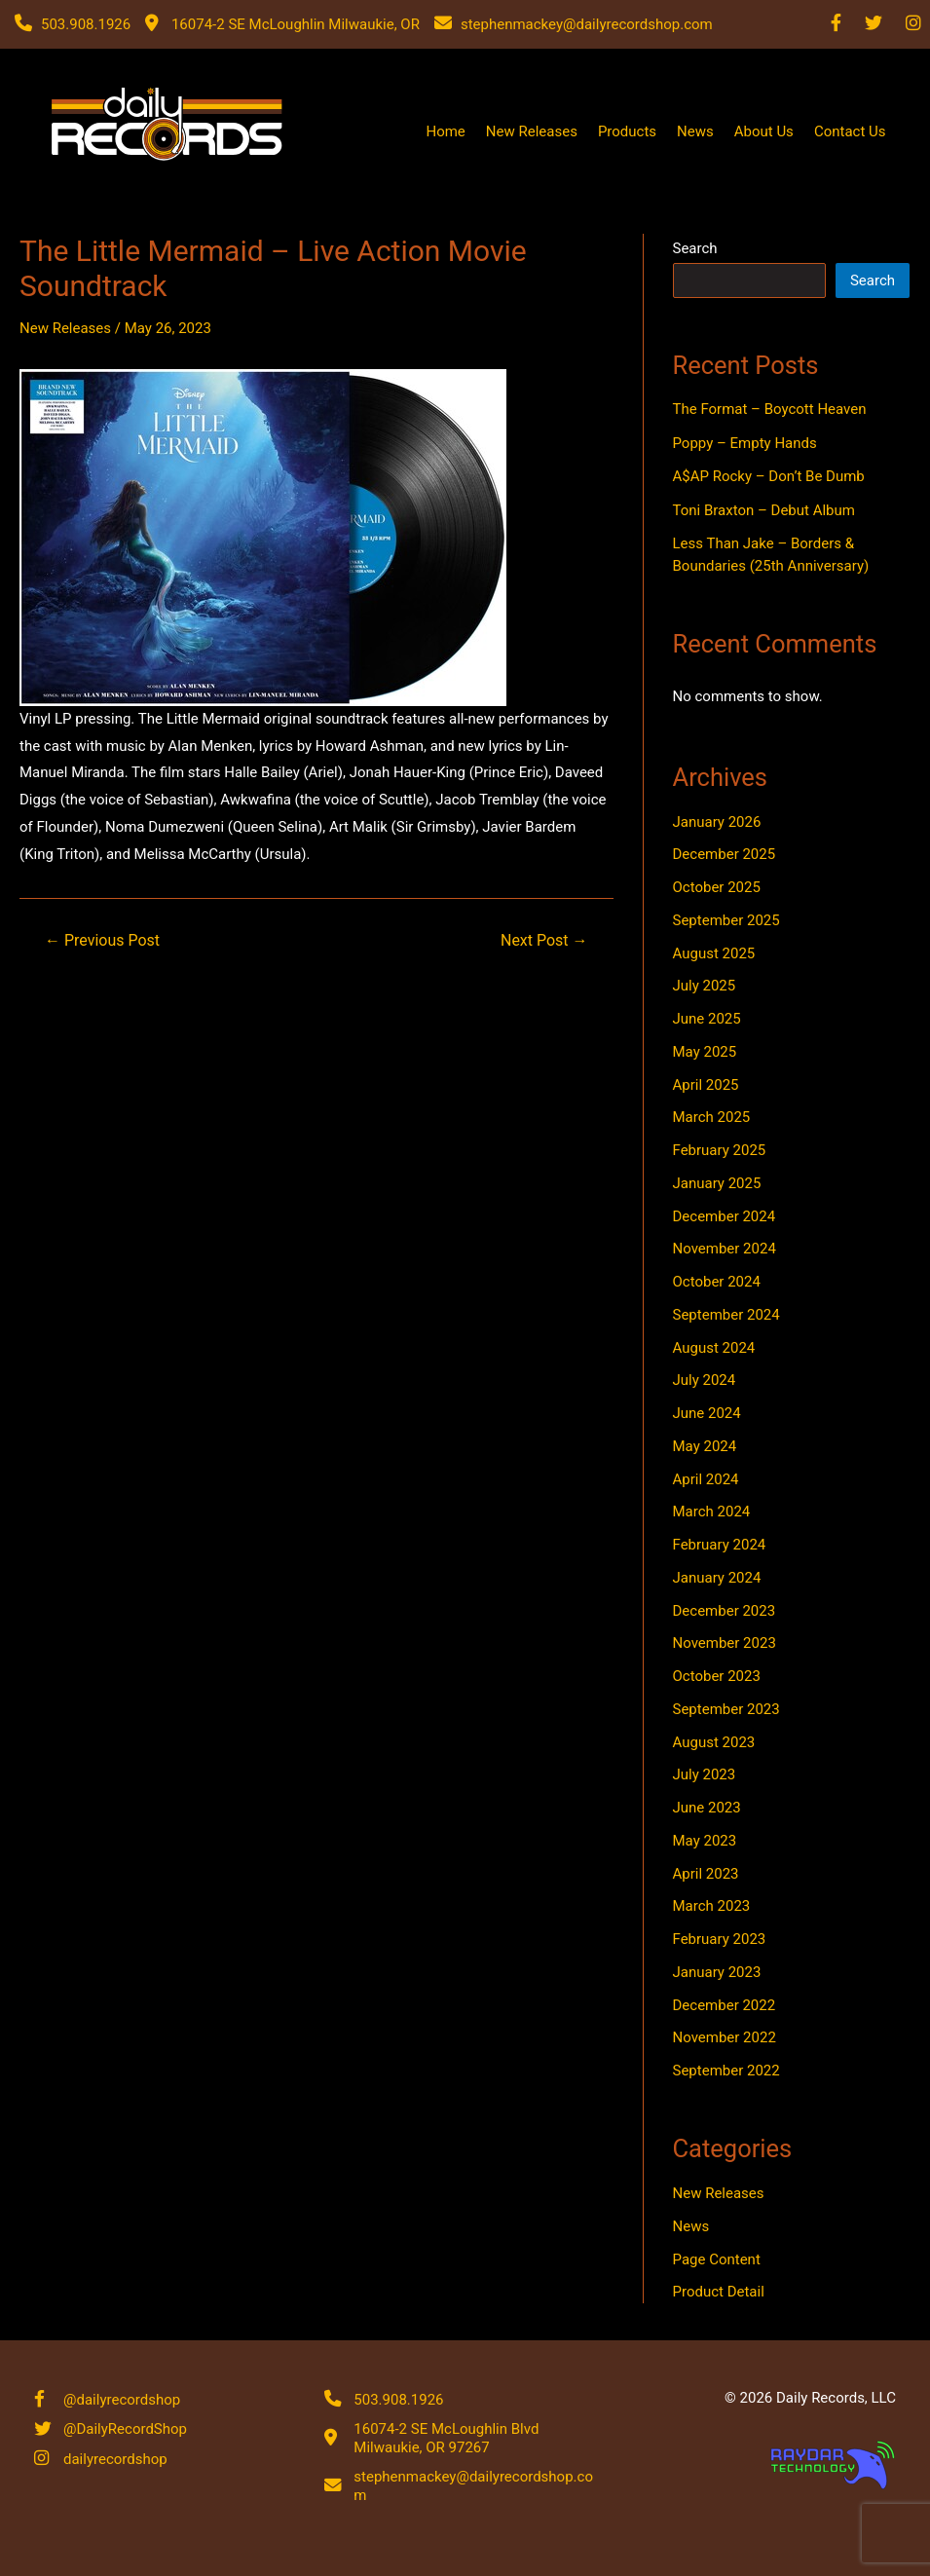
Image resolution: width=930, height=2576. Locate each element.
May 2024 (705, 1446)
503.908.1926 (398, 2399)
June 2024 (707, 1413)
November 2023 (724, 1643)
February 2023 (719, 1939)
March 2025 (712, 1117)
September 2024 (726, 1315)
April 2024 (706, 1479)
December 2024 (724, 1216)
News (695, 131)
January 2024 (717, 1578)
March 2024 (712, 1511)
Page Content (717, 2259)
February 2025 (719, 1150)
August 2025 (714, 953)
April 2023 (706, 1874)
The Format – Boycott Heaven (770, 409)
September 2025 (726, 920)
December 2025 (724, 854)
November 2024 (724, 1248)
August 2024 (714, 1348)
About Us (764, 131)
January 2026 (717, 822)
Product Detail (718, 2291)
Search (695, 248)
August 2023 (714, 1742)
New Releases (531, 131)
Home (445, 131)
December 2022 (724, 2005)
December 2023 (724, 1611)
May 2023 (705, 1840)
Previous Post (102, 941)
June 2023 (707, 1807)
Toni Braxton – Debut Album (764, 510)
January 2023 (717, 1972)
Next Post (544, 941)
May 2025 (705, 1052)
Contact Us (850, 131)
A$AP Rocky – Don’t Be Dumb (769, 476)
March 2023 (712, 1906)
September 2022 (726, 2070)
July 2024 (704, 1380)
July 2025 (704, 985)
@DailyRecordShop (125, 2430)
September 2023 (726, 1709)
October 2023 (717, 1676)
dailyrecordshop (115, 2460)
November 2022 (724, 2037)
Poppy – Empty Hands (745, 443)
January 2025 (717, 1183)
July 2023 (704, 1774)
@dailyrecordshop (121, 2399)
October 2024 (717, 1281)
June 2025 (707, 1018)
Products (627, 131)
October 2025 (717, 887)
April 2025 (706, 1085)
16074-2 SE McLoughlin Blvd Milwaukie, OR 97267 (446, 2438)
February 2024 (719, 1544)
